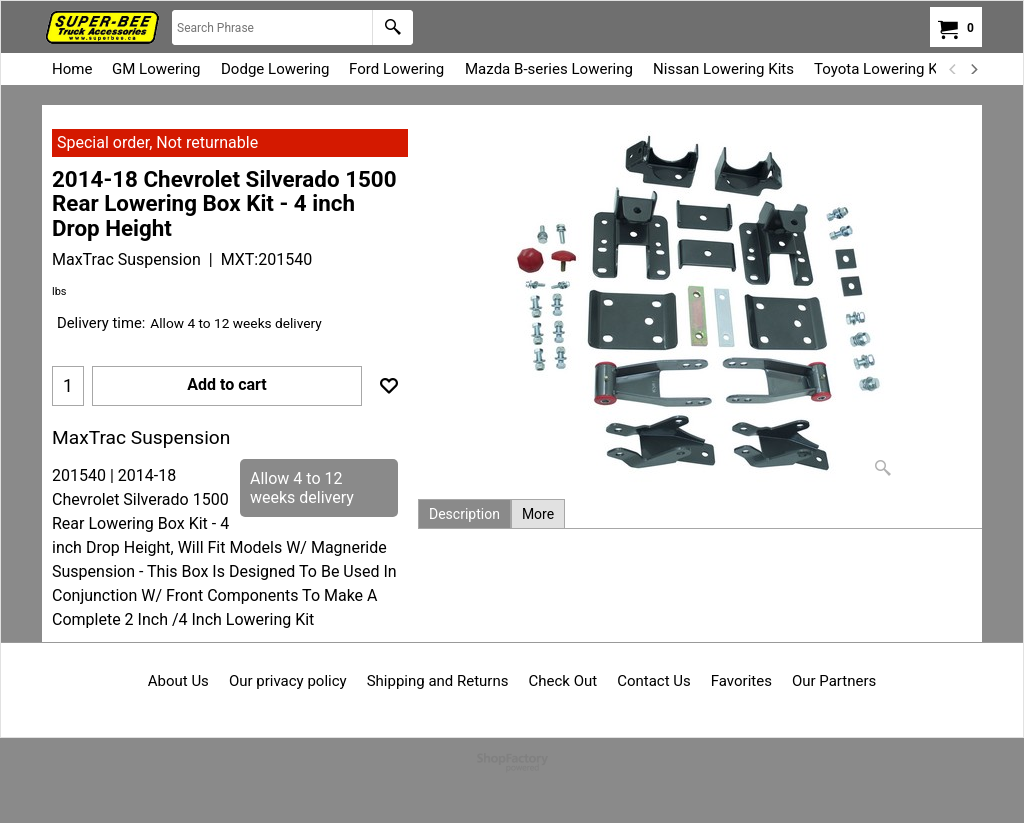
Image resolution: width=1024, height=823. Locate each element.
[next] (973, 69)
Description (464, 514)
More (538, 514)
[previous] (953, 69)
